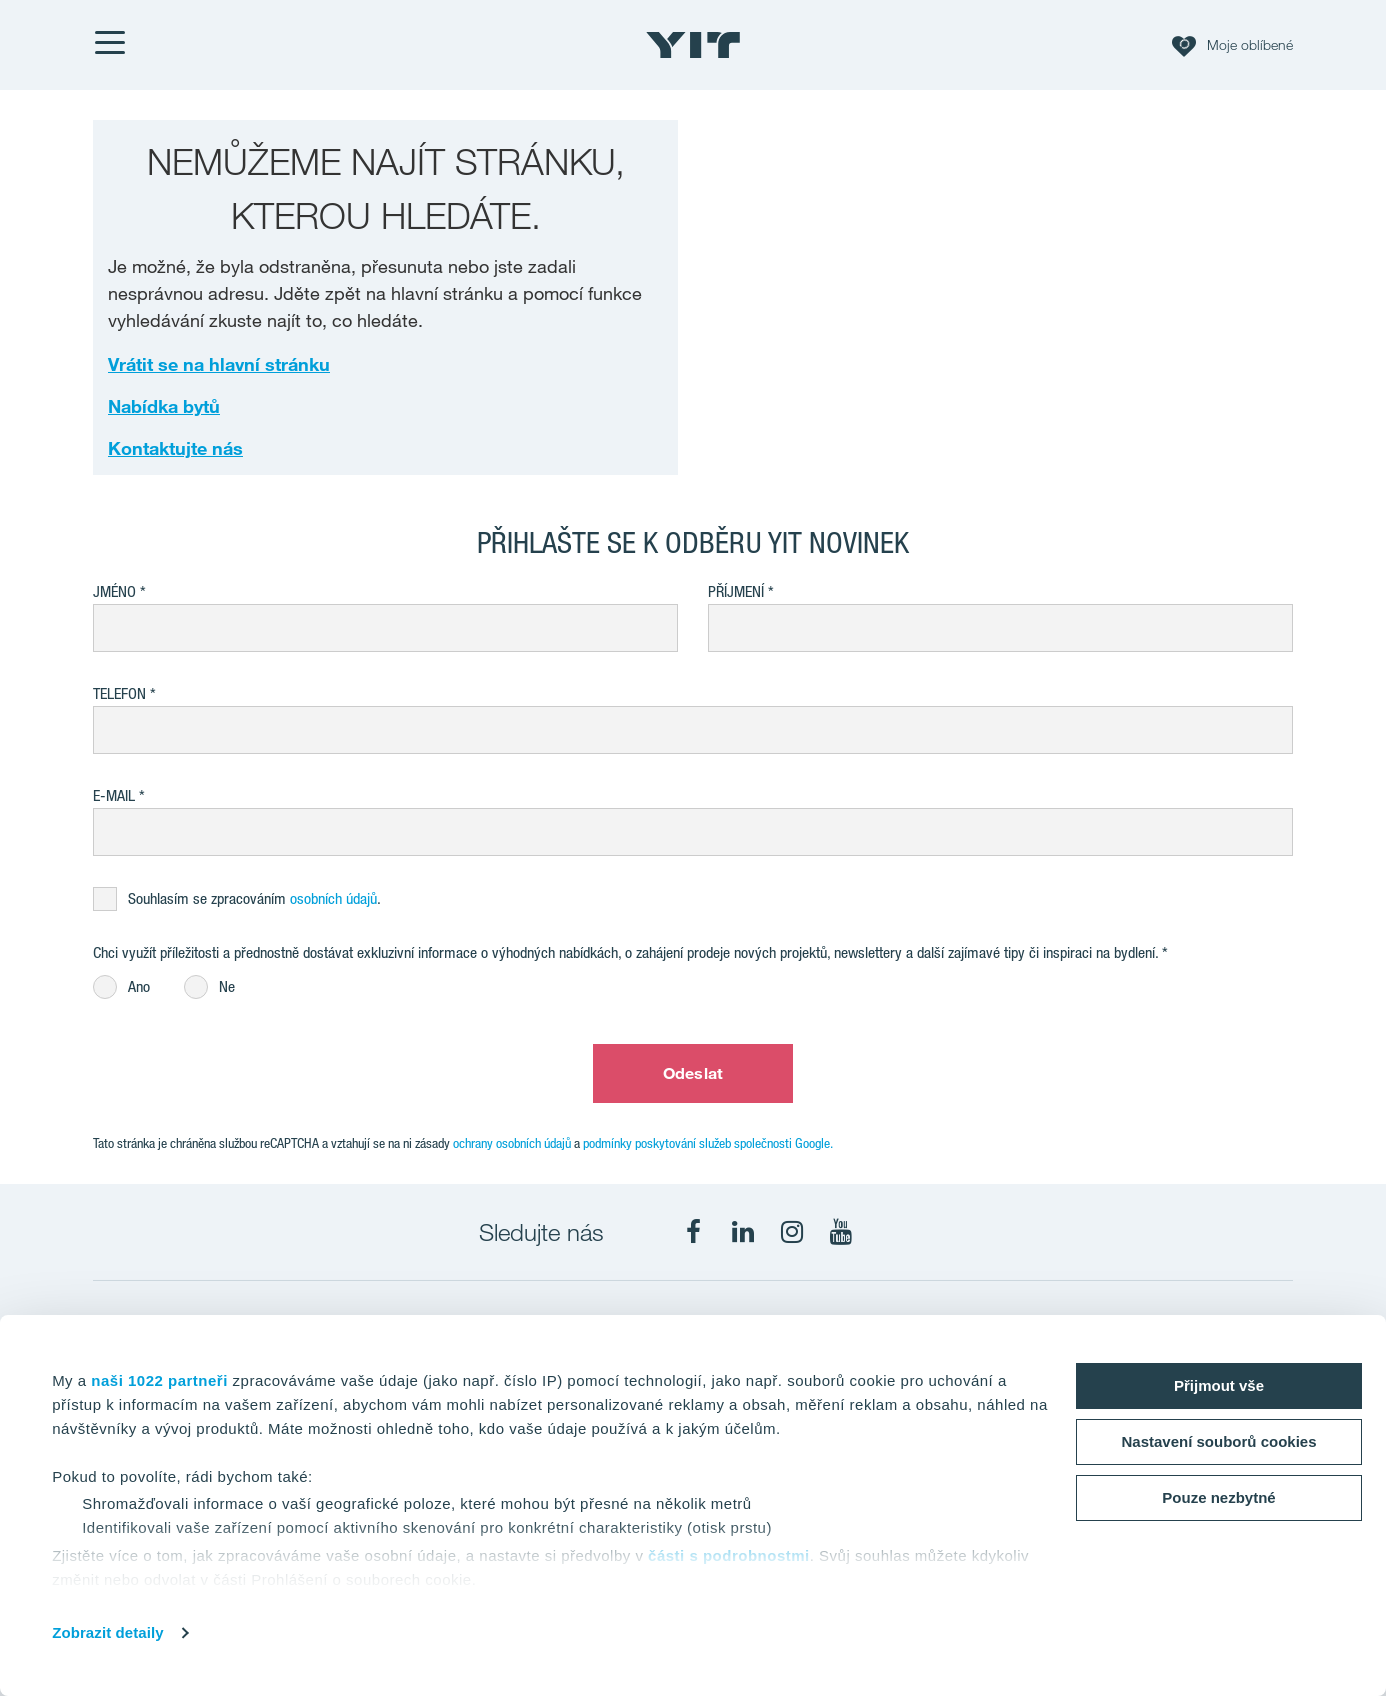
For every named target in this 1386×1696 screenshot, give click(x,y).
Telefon (119, 693)
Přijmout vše (1219, 1385)
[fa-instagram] (792, 1232)
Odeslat (693, 1073)
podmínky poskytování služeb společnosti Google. (708, 1143)
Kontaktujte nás (175, 448)
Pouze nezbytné (1218, 1497)
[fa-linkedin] (743, 1232)
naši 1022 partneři (159, 1380)
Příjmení (736, 591)
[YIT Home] (693, 45)
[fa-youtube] (841, 1232)
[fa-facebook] (694, 1232)
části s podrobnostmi (729, 1555)
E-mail (114, 795)
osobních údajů (333, 898)
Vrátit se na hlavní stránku (219, 364)
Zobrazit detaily (108, 1632)
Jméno (114, 591)
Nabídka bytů (164, 406)
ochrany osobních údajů (512, 1143)
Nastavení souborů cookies (1218, 1441)
